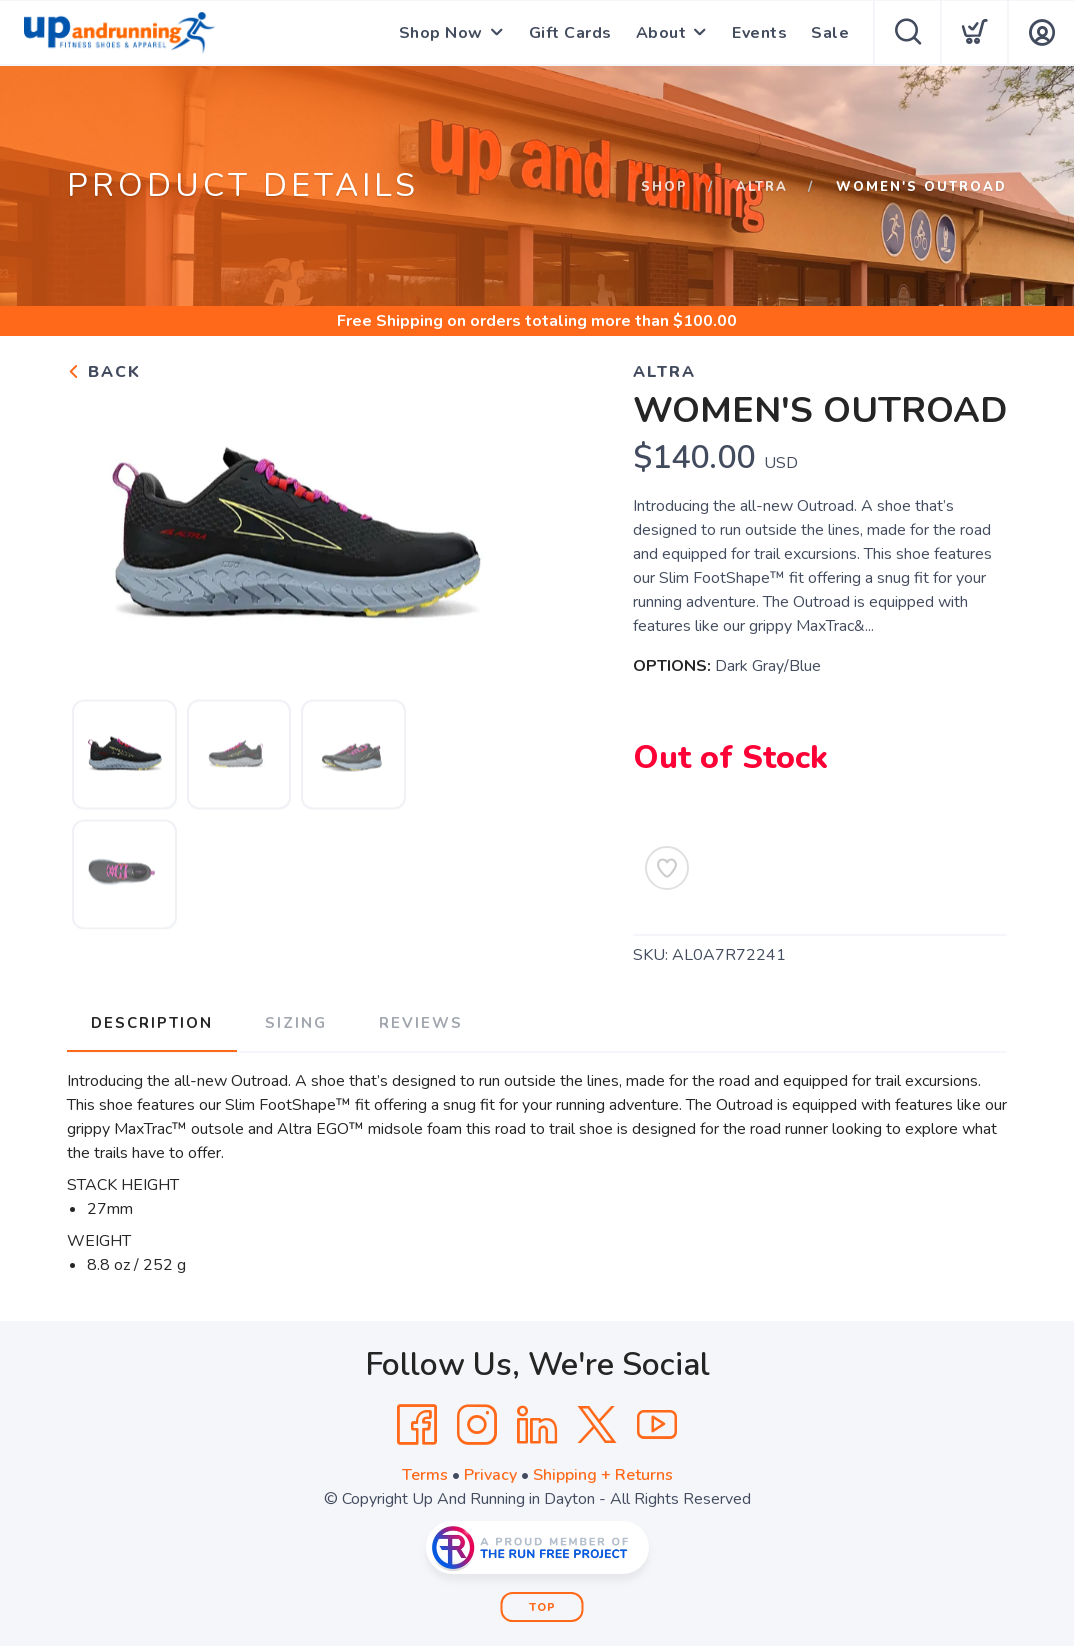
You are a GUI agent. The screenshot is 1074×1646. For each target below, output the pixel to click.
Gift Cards (570, 33)
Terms (425, 1475)
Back (104, 372)
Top (542, 1607)
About (661, 33)
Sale (830, 33)
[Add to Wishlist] (667, 868)
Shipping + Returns (603, 1475)
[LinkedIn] (537, 1425)
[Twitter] (597, 1425)
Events (759, 33)
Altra (762, 187)
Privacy (490, 1475)
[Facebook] (417, 1425)
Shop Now (441, 33)
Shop (664, 187)
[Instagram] (477, 1425)
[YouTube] (657, 1425)
